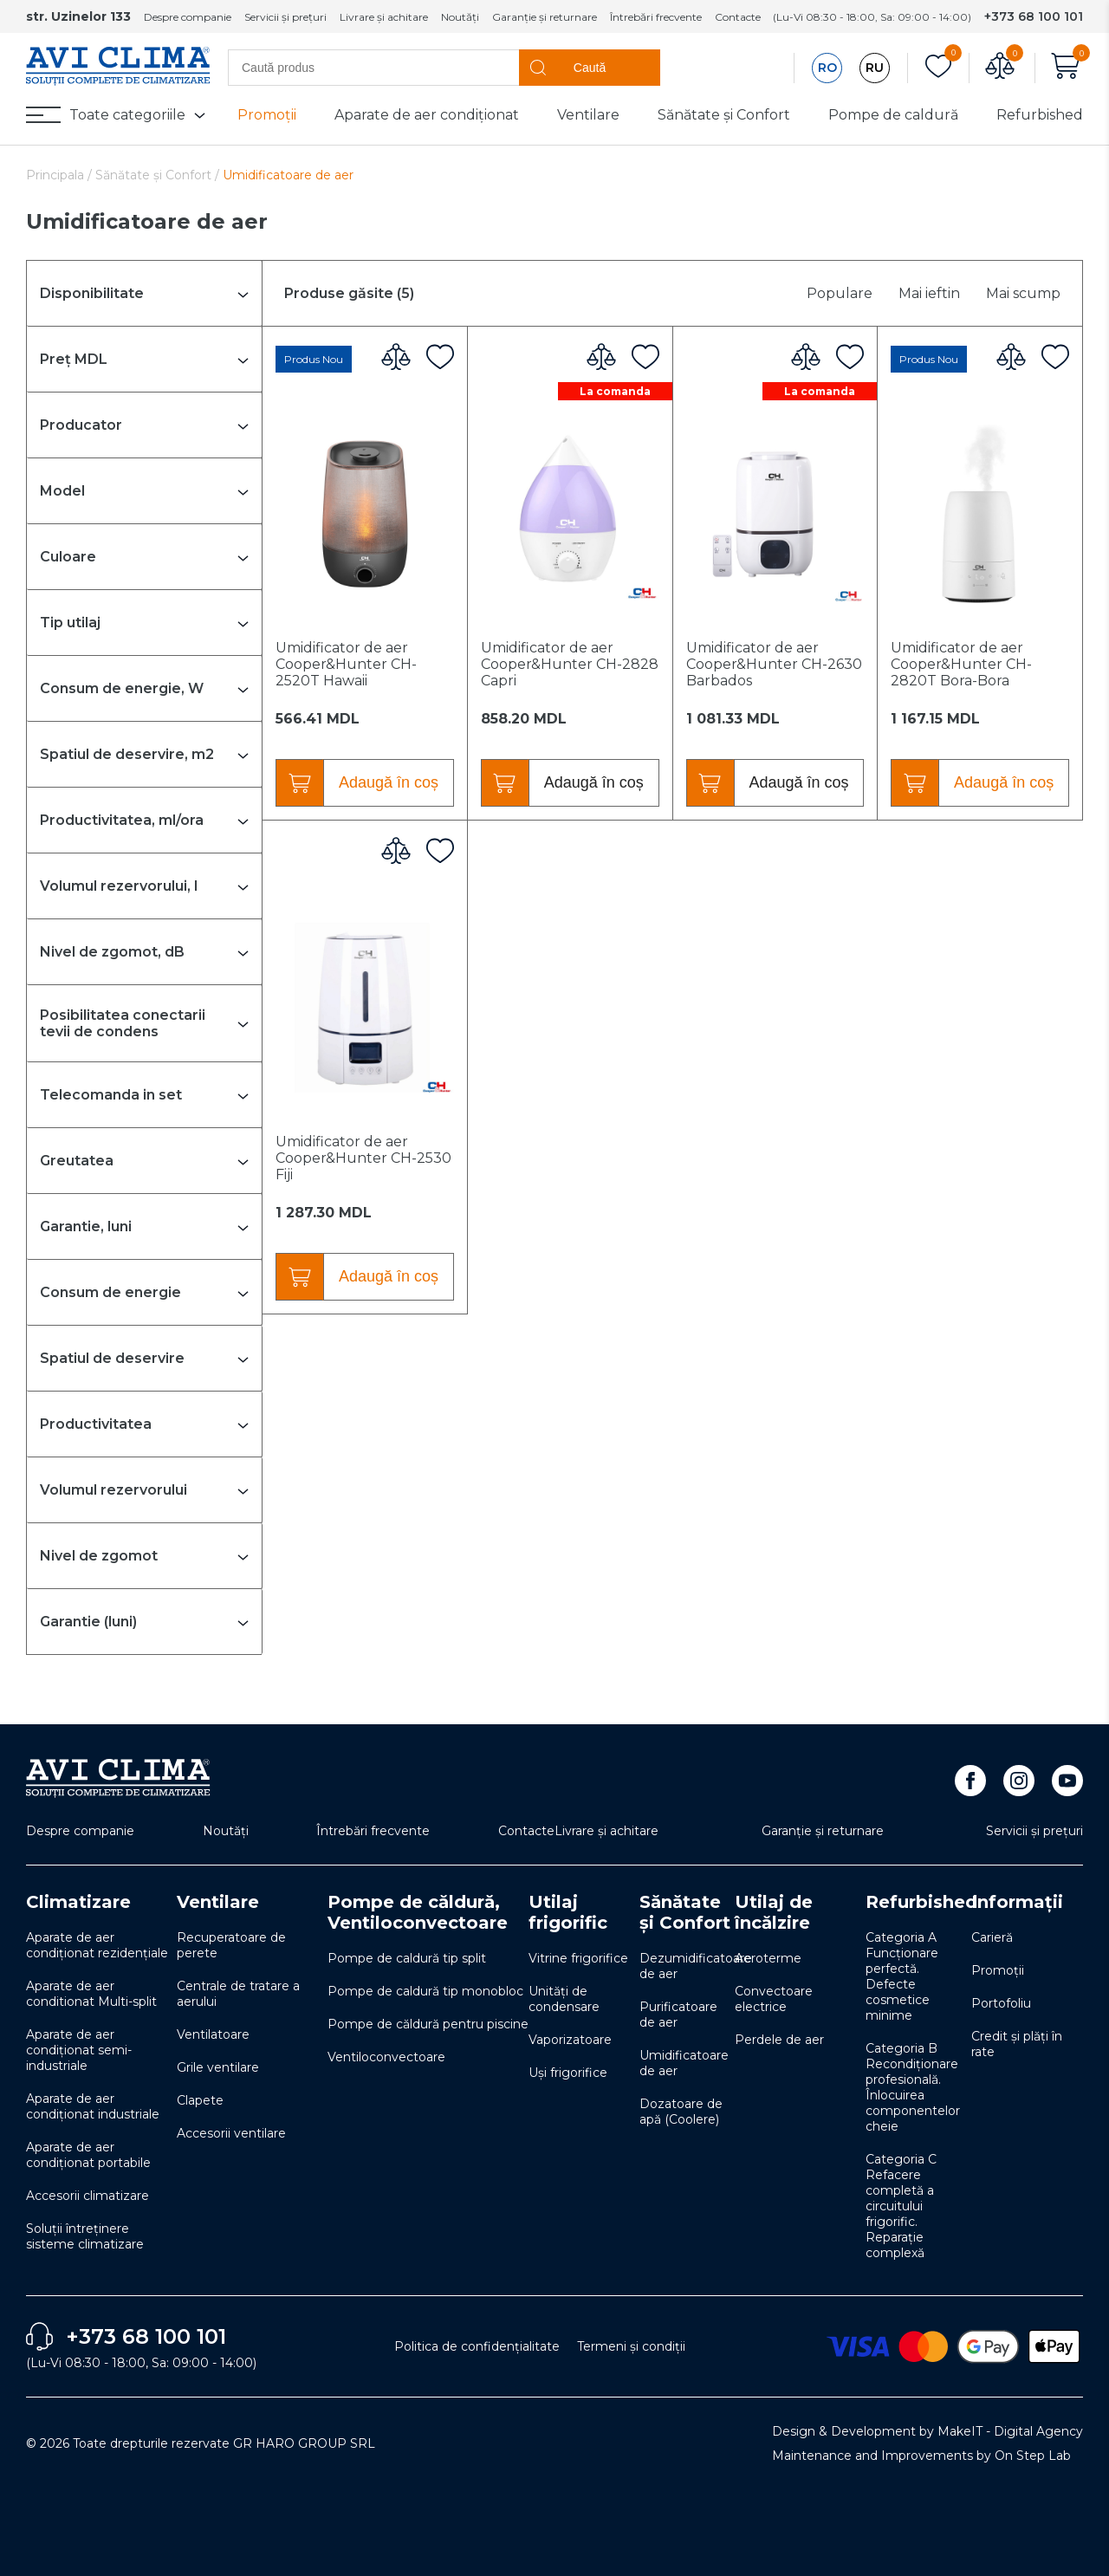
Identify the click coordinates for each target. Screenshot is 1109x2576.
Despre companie (187, 16)
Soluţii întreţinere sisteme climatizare (85, 2236)
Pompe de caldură (893, 115)
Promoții (266, 115)
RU (875, 67)
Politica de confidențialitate (477, 2346)
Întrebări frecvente (656, 16)
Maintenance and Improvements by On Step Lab (921, 2455)
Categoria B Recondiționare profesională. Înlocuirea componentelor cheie (913, 2087)
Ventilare (588, 115)
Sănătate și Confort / (159, 175)
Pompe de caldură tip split (407, 1958)
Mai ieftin (929, 293)
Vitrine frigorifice (578, 1958)
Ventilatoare (213, 2034)
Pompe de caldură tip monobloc (425, 1991)
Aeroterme (768, 1958)
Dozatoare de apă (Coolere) (681, 2111)
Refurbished (1039, 115)
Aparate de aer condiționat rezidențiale (97, 1945)
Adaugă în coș (388, 782)
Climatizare (78, 1901)
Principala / (60, 175)
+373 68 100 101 (1033, 16)
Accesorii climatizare (87, 2195)
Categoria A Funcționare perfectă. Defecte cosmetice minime (902, 1976)
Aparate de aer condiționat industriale (92, 2106)
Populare (839, 293)
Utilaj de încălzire (774, 1912)
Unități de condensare (564, 1999)
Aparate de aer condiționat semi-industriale (79, 2050)
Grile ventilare (218, 2067)
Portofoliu (1001, 2003)
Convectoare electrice (774, 1999)
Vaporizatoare (570, 2039)
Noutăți (460, 16)
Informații (1017, 1901)
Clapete (200, 2100)
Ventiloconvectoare (386, 2057)
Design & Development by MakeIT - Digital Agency (927, 2431)
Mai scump (1023, 293)
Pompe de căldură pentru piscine (428, 2024)
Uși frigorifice (568, 2072)
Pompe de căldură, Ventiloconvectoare (418, 1912)
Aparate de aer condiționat (426, 115)
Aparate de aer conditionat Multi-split (91, 1993)
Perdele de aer (779, 2039)
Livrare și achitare (384, 16)
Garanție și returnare (544, 16)
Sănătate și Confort (724, 115)
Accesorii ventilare (231, 2133)
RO (827, 67)
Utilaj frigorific (568, 1912)
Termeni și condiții (631, 2346)
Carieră (992, 1937)
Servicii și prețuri (285, 16)
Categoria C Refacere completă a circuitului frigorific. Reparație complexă (901, 2206)
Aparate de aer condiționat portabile (88, 2154)
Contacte (738, 16)
